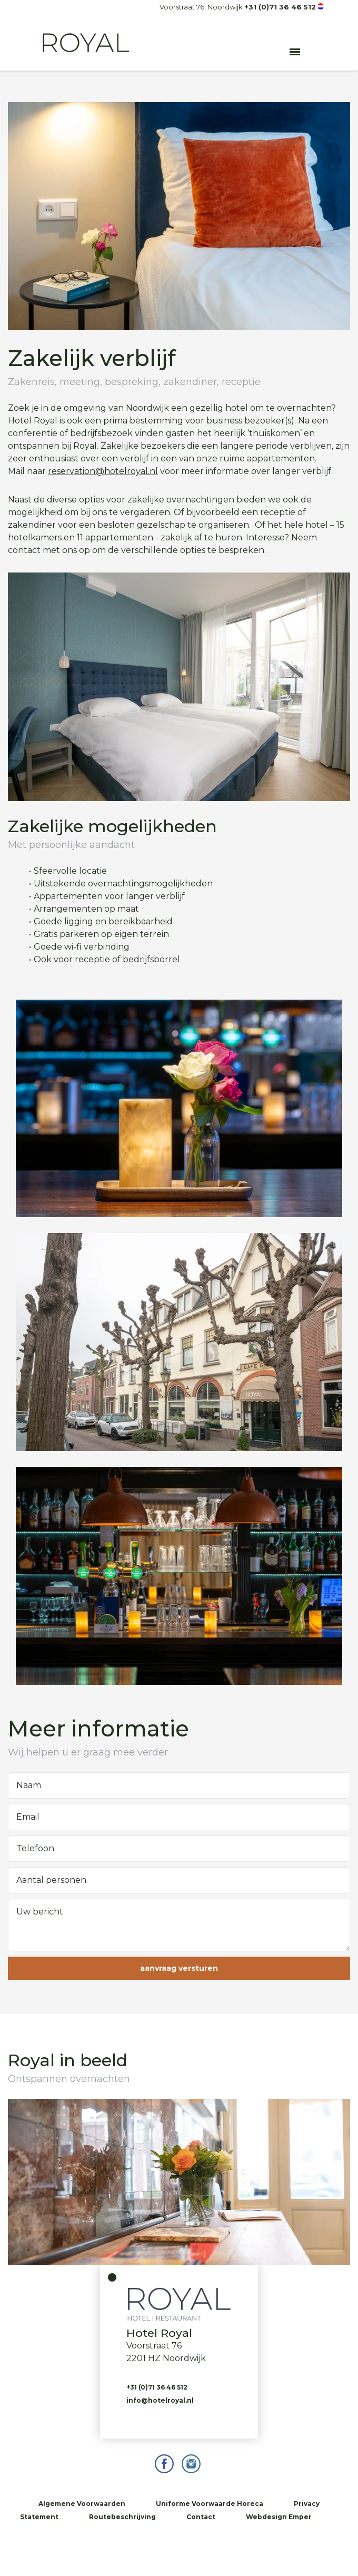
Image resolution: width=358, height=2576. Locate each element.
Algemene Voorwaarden (81, 2504)
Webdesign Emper (279, 2517)
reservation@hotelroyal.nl (103, 471)
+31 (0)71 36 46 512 (280, 7)
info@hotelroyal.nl (160, 2400)
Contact (200, 2517)
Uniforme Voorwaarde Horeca (209, 2504)
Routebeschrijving (122, 2517)
